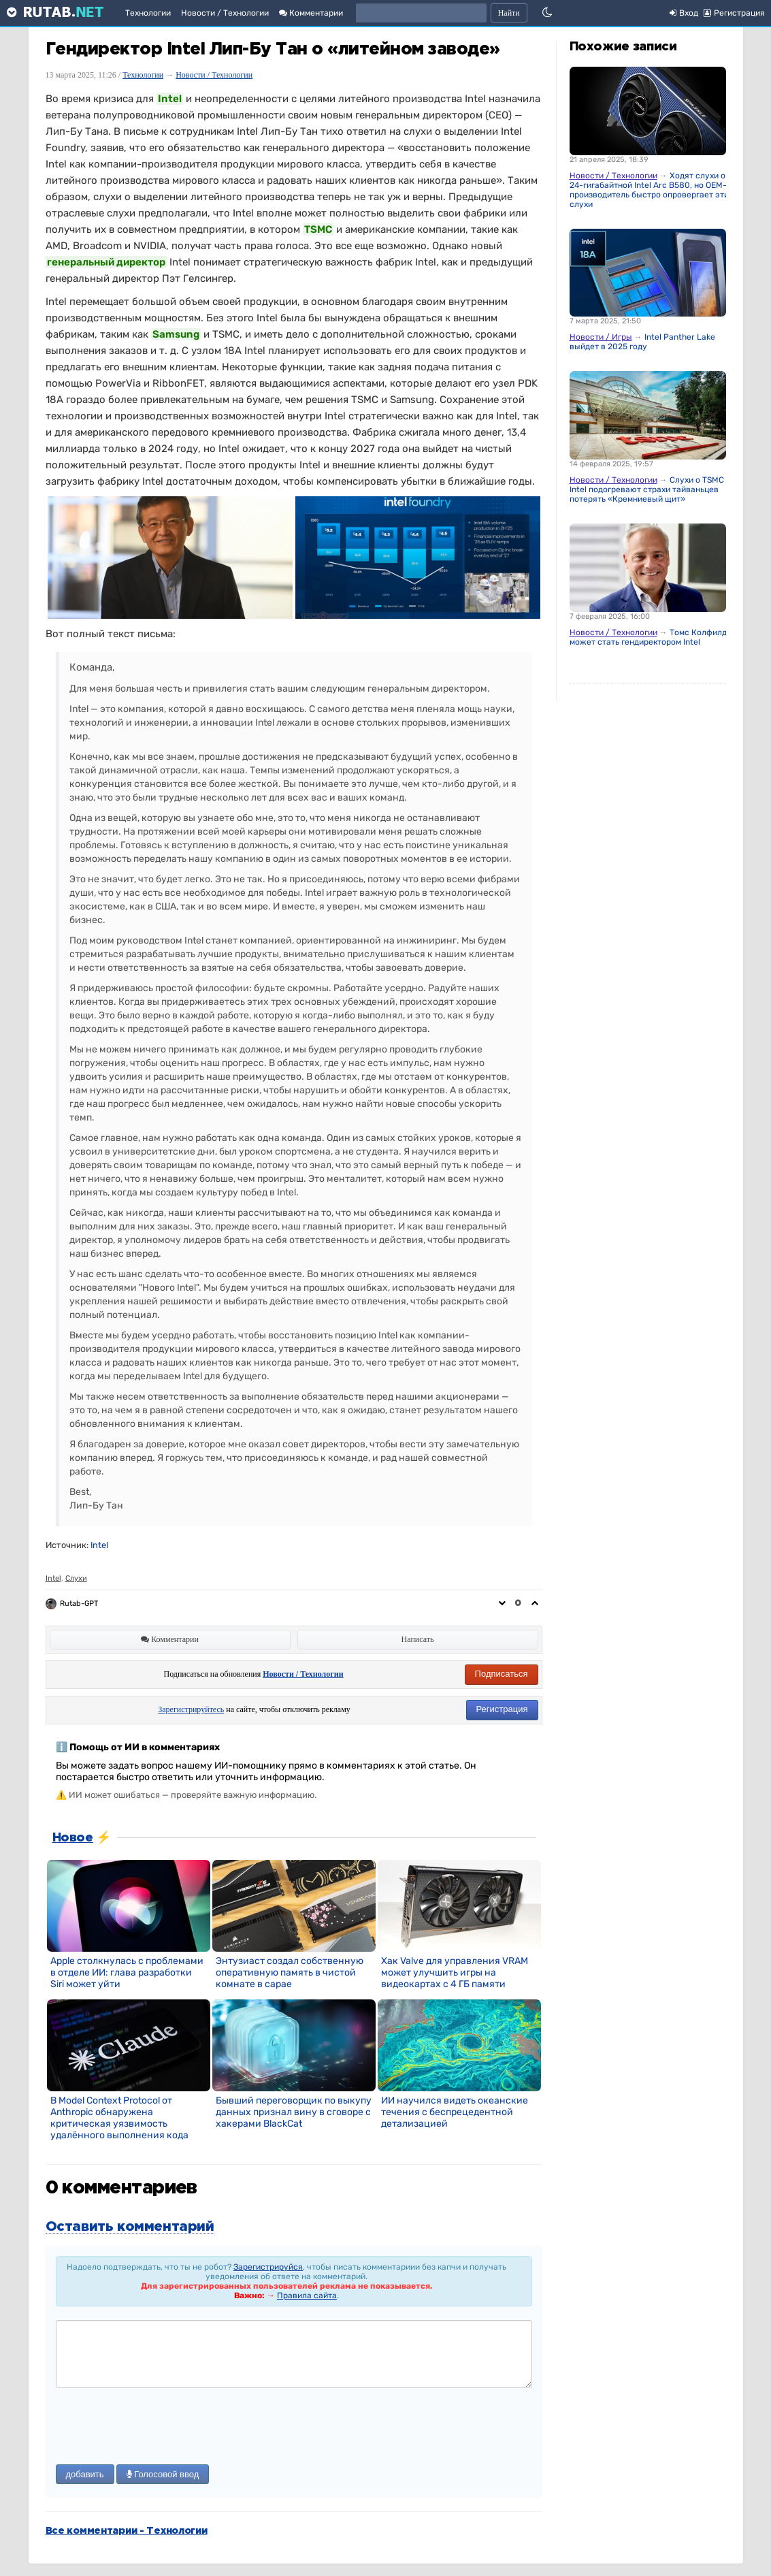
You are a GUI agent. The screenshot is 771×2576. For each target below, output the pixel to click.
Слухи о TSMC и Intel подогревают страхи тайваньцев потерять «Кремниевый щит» (650, 489)
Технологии (148, 13)
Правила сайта (307, 2295)
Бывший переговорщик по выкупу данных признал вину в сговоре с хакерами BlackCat (294, 2112)
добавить (85, 2474)
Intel (99, 1545)
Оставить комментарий (130, 2227)
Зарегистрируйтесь (191, 1709)
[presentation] (159, 2427)
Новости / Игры (601, 337)
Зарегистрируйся (268, 2267)
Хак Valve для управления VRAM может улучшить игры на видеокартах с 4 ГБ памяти (454, 1972)
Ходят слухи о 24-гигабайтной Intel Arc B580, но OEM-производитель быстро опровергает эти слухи (649, 190)
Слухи (76, 1578)
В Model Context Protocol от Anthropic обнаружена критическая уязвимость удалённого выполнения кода (119, 2118)
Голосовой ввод (163, 2474)
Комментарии (311, 13)
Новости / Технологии (225, 13)
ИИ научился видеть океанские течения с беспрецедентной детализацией (454, 2112)
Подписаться (501, 1674)
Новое (72, 1838)
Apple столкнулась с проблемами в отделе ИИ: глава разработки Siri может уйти (126, 1972)
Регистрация (502, 1709)
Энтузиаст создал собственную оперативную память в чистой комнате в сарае (289, 1972)
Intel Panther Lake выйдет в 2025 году (642, 341)
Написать (417, 1639)
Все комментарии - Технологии (127, 2531)
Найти (509, 13)
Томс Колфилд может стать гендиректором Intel (648, 637)
